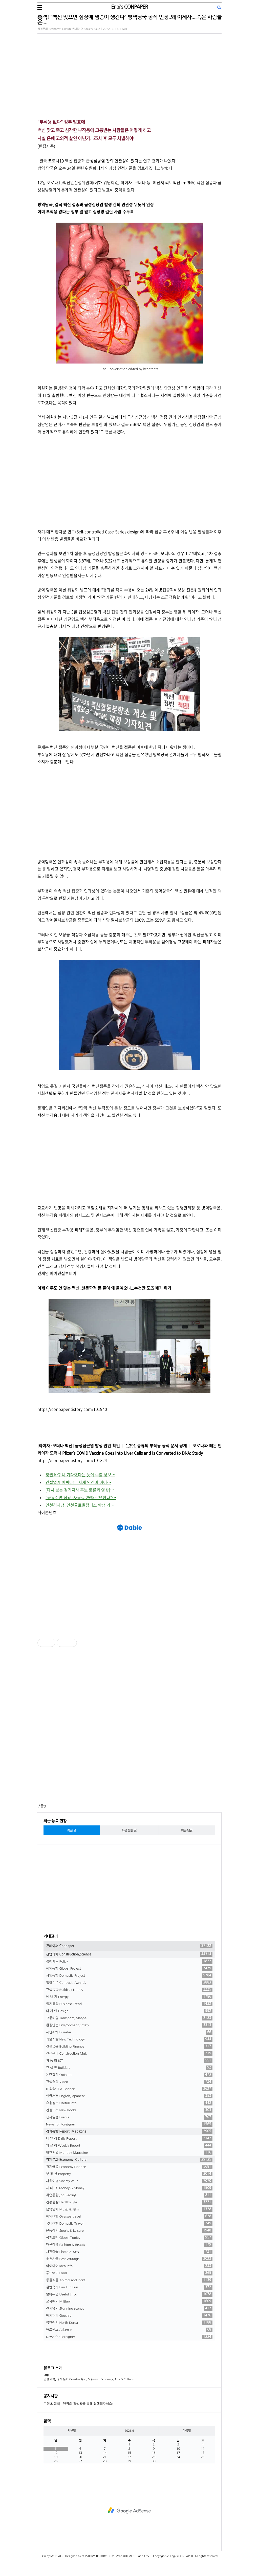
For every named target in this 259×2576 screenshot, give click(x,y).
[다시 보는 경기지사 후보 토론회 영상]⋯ (80, 1490)
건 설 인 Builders (129, 2068)
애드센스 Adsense (129, 2330)
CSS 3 (147, 2556)
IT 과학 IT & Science (129, 2089)
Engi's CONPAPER (129, 6)
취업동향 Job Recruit (129, 2195)
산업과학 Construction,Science (129, 1954)
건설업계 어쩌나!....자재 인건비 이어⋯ (78, 1482)
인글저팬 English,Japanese (129, 2096)
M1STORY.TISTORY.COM (98, 2556)
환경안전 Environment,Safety (129, 2025)
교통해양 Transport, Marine (129, 2018)
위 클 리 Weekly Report (129, 2145)
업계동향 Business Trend (129, 2004)
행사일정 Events (129, 2117)
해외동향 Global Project (129, 1968)
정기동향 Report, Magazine (129, 2131)
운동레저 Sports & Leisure (129, 2230)
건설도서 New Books (129, 2110)
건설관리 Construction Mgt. (129, 2053)
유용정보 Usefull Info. (129, 2103)
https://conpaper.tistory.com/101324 (72, 1460)
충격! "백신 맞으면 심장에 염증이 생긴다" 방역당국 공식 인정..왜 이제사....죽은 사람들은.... (129, 19)
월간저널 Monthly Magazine (129, 2153)
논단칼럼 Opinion (129, 2075)
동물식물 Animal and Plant (129, 2280)
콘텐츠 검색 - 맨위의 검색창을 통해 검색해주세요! (78, 2403)
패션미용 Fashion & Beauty (129, 2245)
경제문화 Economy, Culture (129, 2160)
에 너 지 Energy (129, 1997)
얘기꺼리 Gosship (129, 2315)
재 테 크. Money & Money (129, 2188)
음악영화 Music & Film (129, 2209)
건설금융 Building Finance (129, 2046)
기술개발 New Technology (129, 2039)
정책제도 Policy (129, 1961)
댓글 (40, 1806)
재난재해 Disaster (129, 2032)
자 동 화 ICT (129, 2060)
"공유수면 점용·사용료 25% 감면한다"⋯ (81, 1497)
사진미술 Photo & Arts (129, 2252)
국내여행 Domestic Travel (129, 2223)
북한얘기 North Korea (129, 2322)
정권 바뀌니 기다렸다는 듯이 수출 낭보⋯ (80, 1475)
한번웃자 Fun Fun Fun (129, 2287)
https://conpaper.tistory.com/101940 (72, 1409)
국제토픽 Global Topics (129, 2238)
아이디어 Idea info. (129, 2266)
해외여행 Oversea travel (129, 2216)
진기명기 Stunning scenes (129, 2308)
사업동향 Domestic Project (129, 1975)
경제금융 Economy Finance (129, 2167)
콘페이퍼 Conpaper (129, 1946)
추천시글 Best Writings (129, 2259)
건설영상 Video (129, 2082)
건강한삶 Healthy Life (129, 2202)
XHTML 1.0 (130, 2556)
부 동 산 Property (129, 2174)
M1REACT (56, 2556)
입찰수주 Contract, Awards (129, 1983)
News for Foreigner (129, 2124)
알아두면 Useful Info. (129, 2294)
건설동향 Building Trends (129, 1990)
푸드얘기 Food (129, 2273)
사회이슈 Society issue (129, 2181)
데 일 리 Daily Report (129, 2138)
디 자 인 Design (129, 2011)
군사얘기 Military (129, 2301)
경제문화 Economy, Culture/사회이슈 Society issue (68, 29)
